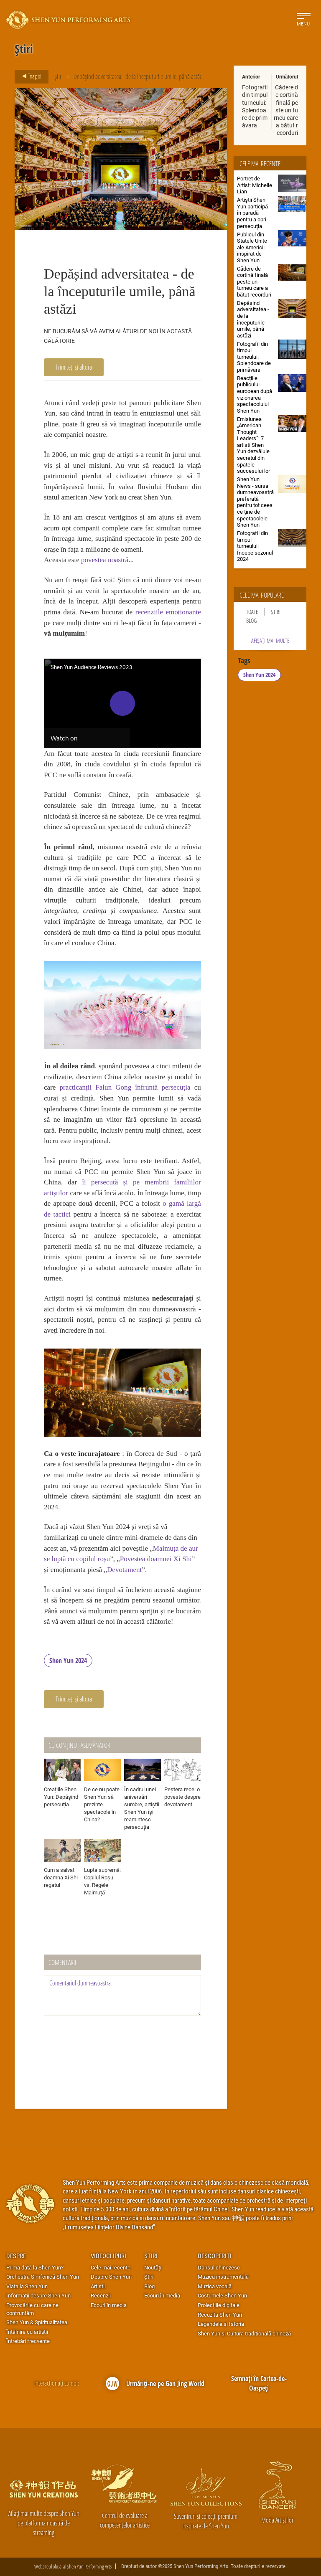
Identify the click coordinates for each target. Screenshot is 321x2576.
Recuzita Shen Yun (220, 2314)
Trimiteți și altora (74, 367)
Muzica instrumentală (223, 2276)
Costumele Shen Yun (222, 2295)
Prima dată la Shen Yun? (35, 2267)
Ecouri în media (109, 2305)
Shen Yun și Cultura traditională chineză (244, 2333)
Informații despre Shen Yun (38, 2295)
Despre (16, 2255)
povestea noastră (104, 560)
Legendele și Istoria (221, 2324)
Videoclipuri (108, 2255)
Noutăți (152, 2267)
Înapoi (29, 76)
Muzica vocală (215, 2286)
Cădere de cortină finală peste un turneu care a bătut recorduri (286, 110)
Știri (58, 76)
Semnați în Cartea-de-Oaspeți (259, 2383)
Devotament (124, 1570)
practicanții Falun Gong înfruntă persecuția (125, 1087)
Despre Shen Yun (111, 2276)
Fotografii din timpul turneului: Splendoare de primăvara (255, 106)
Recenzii (101, 2295)
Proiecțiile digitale (218, 2305)
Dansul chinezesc (219, 2267)
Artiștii (98, 2286)
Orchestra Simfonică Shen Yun (42, 2276)
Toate (252, 612)
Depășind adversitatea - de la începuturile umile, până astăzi (138, 76)
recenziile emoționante (168, 612)
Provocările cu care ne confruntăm (32, 2309)
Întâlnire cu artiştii (27, 2331)
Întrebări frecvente (28, 2341)
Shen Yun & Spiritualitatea (36, 2322)
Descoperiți (215, 2255)
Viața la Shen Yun (27, 2286)
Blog (251, 620)
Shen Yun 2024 (68, 1660)
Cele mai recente (110, 2267)
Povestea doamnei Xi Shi (156, 1559)
